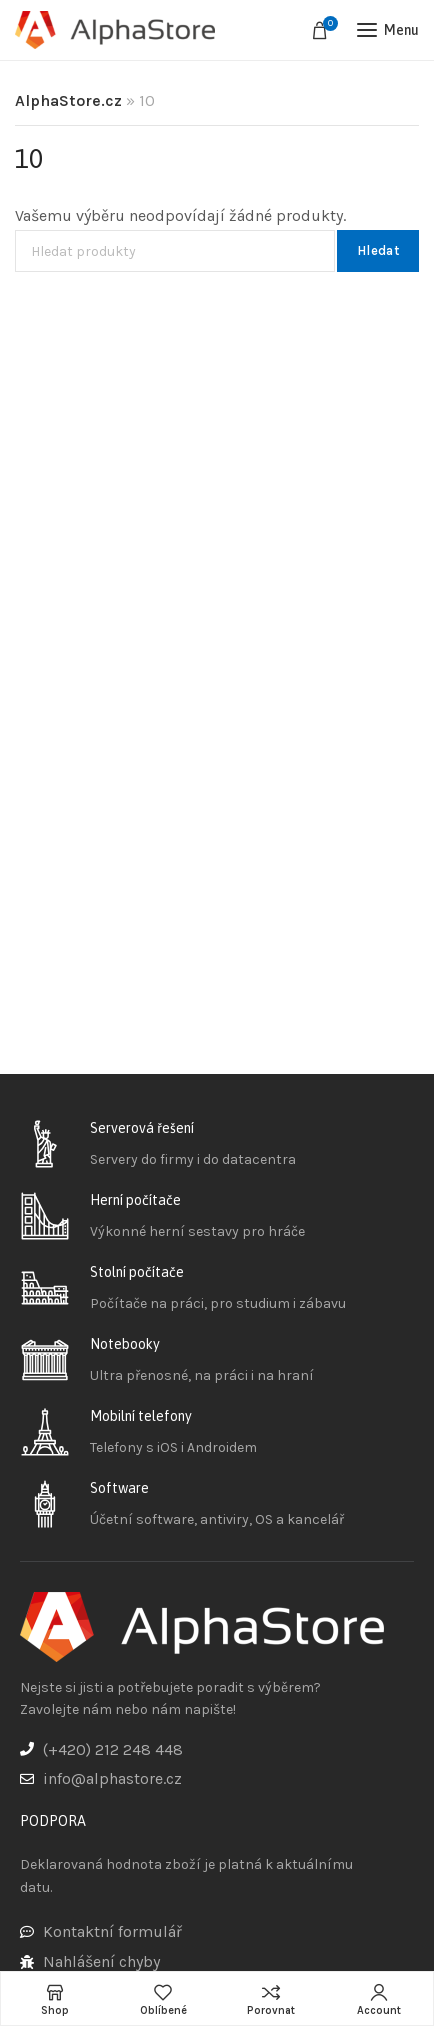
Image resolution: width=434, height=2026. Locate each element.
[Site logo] (115, 30)
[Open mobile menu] (388, 30)
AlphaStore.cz (68, 100)
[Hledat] (175, 251)
